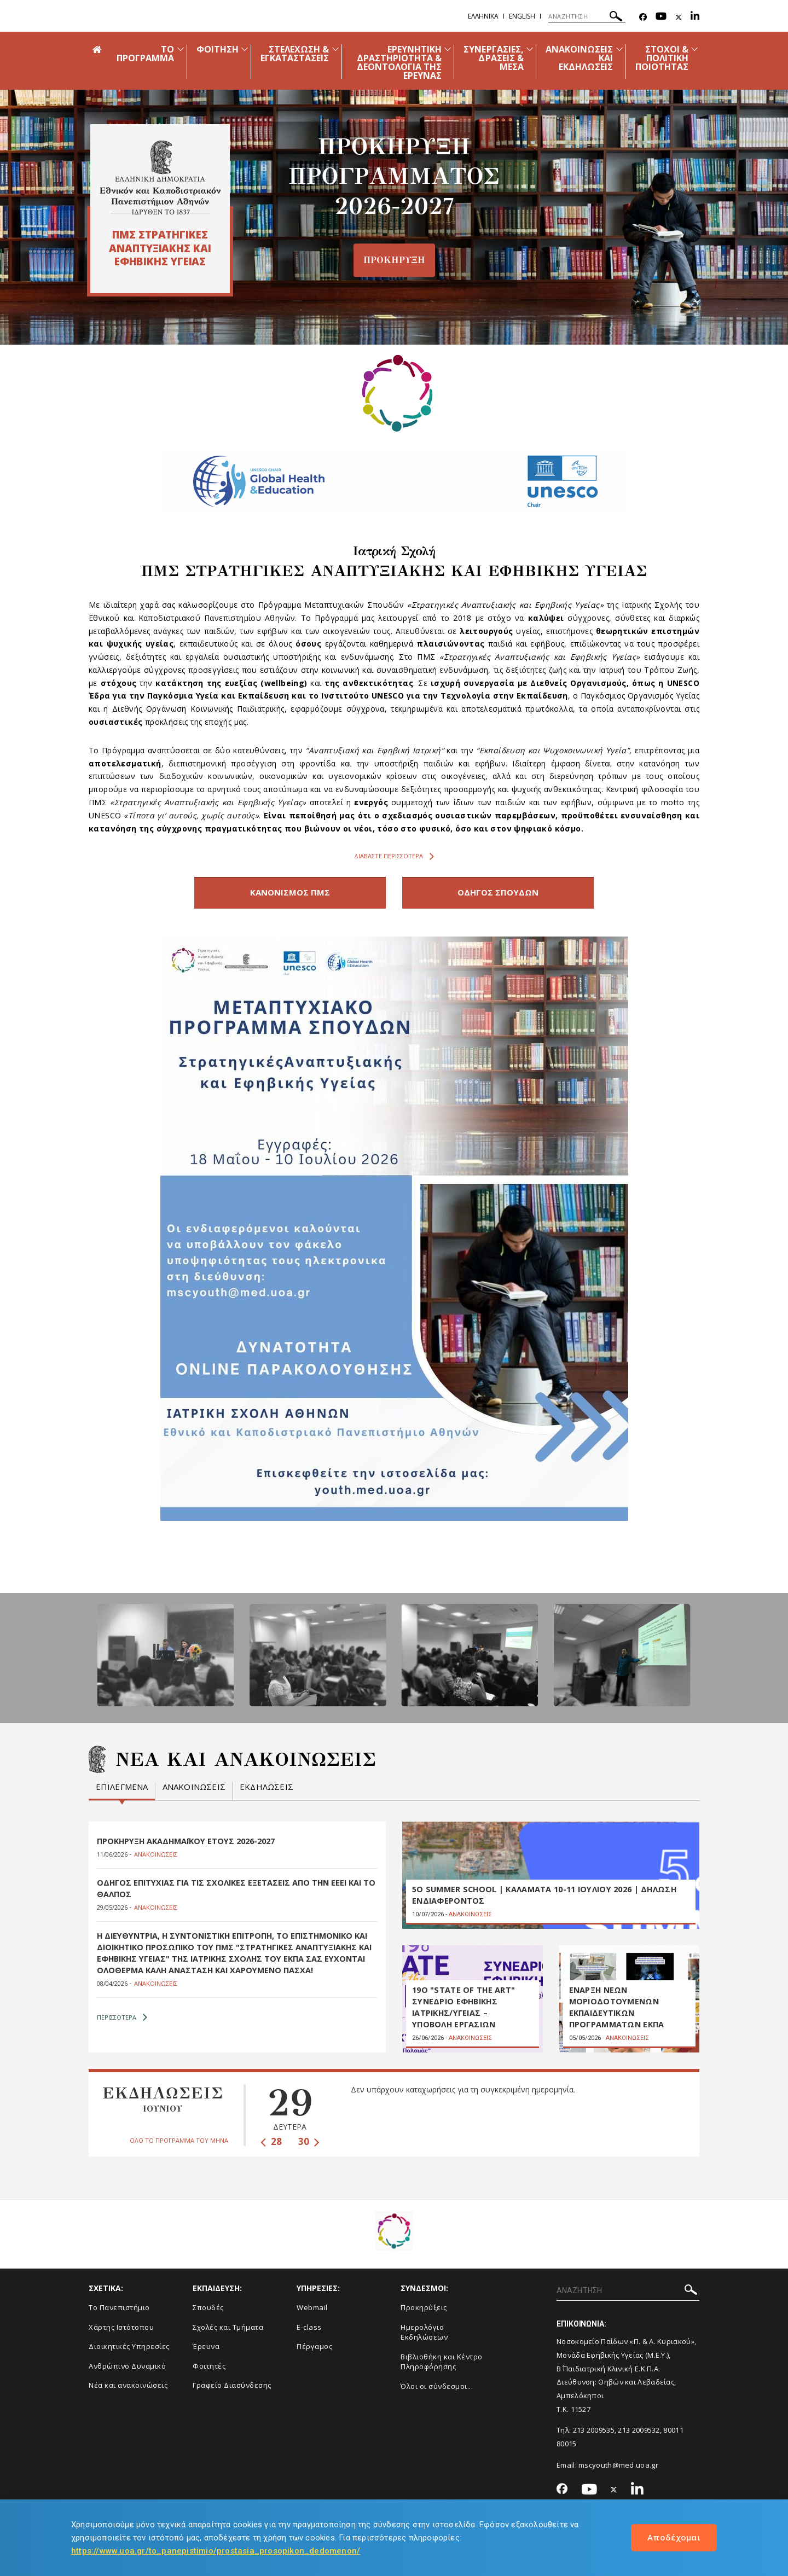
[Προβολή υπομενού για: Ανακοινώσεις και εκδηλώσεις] (619, 49)
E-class (309, 2331)
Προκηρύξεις (424, 2311)
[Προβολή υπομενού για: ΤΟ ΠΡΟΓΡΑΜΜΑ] (181, 49)
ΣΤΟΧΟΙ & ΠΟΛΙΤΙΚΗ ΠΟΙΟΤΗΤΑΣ (661, 58)
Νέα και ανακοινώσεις (128, 2389)
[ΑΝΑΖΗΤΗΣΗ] (586, 16)
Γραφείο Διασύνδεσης (232, 2389)
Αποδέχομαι (673, 2537)
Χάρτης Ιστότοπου (121, 2331)
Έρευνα (206, 2351)
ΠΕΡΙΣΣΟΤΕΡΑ (122, 2021)
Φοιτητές (209, 2370)
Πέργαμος (314, 2351)
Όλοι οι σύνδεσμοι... (437, 2390)
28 (271, 2145)
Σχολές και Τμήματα (228, 2331)
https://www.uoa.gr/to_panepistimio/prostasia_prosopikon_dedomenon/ (215, 2551)
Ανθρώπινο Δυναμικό (127, 2370)
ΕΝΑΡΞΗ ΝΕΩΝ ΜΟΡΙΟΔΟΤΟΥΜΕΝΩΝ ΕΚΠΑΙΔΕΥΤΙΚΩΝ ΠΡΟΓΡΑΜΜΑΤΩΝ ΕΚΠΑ (617, 2012)
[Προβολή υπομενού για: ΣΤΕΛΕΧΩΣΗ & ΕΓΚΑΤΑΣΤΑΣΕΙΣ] (335, 49)
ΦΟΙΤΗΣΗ (217, 49)
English (522, 16)
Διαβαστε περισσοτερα (394, 856)
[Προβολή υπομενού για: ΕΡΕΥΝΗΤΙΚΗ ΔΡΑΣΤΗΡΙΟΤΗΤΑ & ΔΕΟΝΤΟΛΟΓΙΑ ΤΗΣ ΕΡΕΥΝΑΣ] (448, 49)
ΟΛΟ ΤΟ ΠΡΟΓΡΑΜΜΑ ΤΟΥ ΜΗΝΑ (179, 2145)
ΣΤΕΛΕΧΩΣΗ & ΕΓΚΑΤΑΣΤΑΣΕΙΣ (294, 53)
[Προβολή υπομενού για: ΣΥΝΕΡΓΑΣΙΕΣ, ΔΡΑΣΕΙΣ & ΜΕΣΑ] (530, 49)
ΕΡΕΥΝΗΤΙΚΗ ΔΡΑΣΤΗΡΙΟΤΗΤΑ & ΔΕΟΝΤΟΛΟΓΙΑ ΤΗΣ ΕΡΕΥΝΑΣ (399, 62)
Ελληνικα (483, 16)
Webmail (312, 2311)
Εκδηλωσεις (266, 1783)
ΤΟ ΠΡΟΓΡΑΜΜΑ (145, 53)
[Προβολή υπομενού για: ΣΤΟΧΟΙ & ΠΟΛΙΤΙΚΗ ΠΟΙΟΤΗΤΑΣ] (694, 49)
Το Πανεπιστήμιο (119, 2311)
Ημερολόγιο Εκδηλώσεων (424, 2336)
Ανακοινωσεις (194, 1783)
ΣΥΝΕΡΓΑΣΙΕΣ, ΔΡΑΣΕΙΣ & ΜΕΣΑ (493, 58)
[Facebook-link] (643, 17)
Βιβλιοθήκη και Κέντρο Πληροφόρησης (442, 2366)
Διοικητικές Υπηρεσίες (129, 2351)
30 (309, 2145)
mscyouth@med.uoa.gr (618, 2469)
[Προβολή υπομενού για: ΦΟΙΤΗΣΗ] (245, 49)
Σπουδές (208, 2311)
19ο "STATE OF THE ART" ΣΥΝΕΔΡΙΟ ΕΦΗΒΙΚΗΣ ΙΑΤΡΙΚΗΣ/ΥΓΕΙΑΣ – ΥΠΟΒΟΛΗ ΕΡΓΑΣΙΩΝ (462, 2012)
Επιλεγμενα (122, 1783)
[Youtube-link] (661, 17)
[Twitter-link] (678, 17)
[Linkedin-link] (695, 17)
